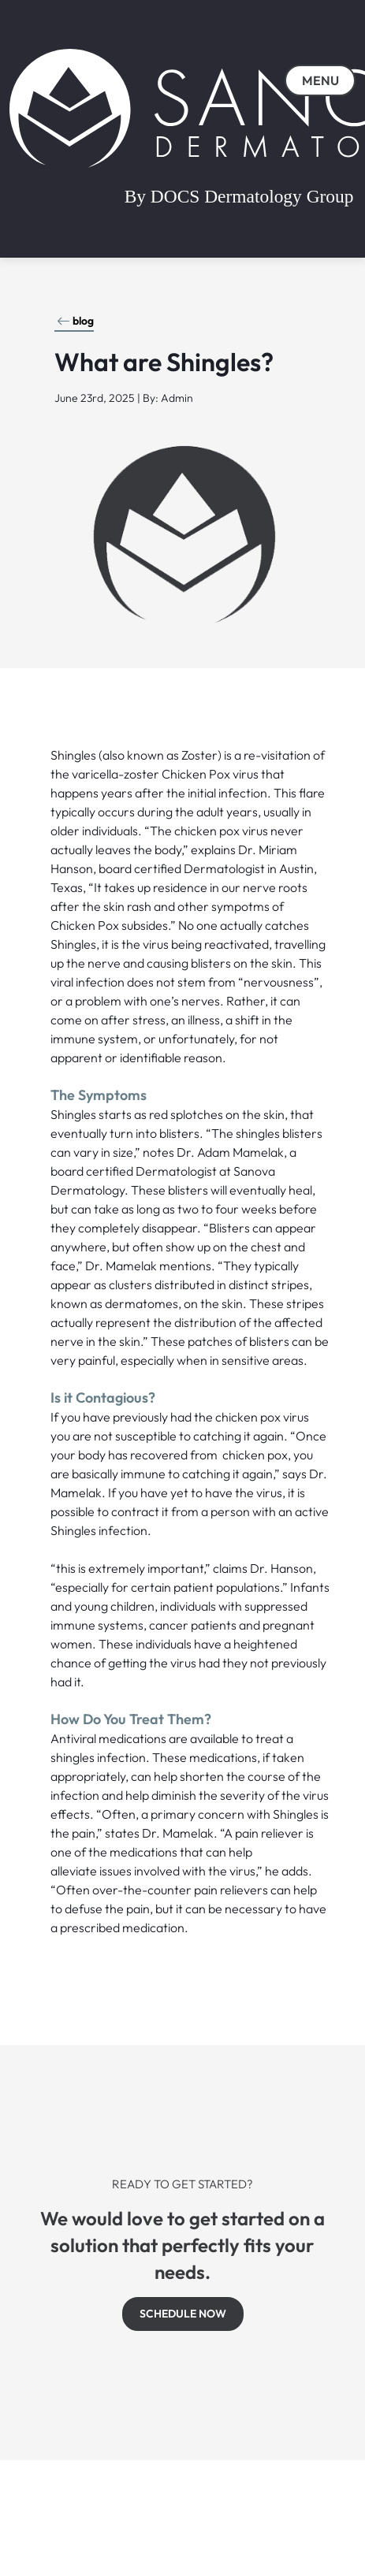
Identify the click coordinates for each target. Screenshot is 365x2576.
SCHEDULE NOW (183, 2314)
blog (75, 321)
